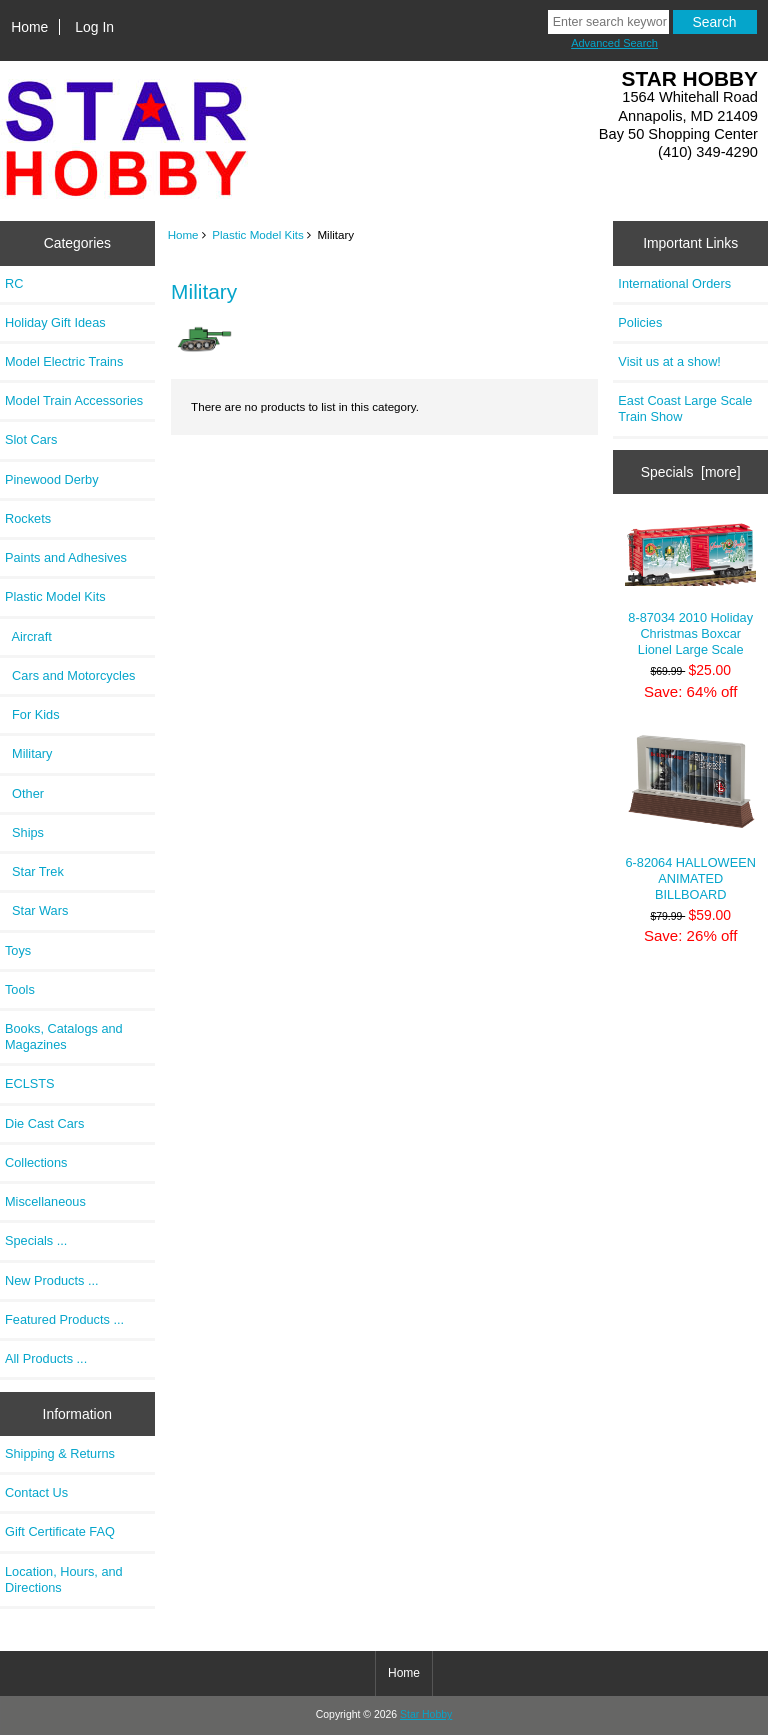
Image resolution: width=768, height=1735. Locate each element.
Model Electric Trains (64, 361)
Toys (18, 950)
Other (24, 793)
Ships (24, 832)
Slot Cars (31, 439)
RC (14, 283)
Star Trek (34, 871)
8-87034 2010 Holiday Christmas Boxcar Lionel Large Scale (690, 589)
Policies (640, 322)
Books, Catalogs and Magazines (64, 1036)
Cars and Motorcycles (70, 675)
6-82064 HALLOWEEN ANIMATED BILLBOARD (690, 817)
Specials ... (36, 1240)
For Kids (32, 714)
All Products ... (46, 1358)
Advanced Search (614, 43)
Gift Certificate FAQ (60, 1531)
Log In (94, 27)
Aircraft (28, 636)
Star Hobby (426, 1714)
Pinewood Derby (52, 479)
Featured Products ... (64, 1319)
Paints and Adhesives (66, 557)
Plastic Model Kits (258, 234)
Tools (20, 989)
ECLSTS (30, 1083)
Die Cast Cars (44, 1123)
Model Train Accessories (74, 400)
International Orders (674, 283)
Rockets (28, 518)
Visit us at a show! (669, 361)
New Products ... (52, 1280)
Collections (36, 1162)
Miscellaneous (45, 1201)
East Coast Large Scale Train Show (685, 408)
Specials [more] (691, 472)
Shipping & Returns (60, 1453)
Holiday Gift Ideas (55, 322)
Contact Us (36, 1492)
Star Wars (36, 910)
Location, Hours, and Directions (64, 1579)
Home (29, 27)
